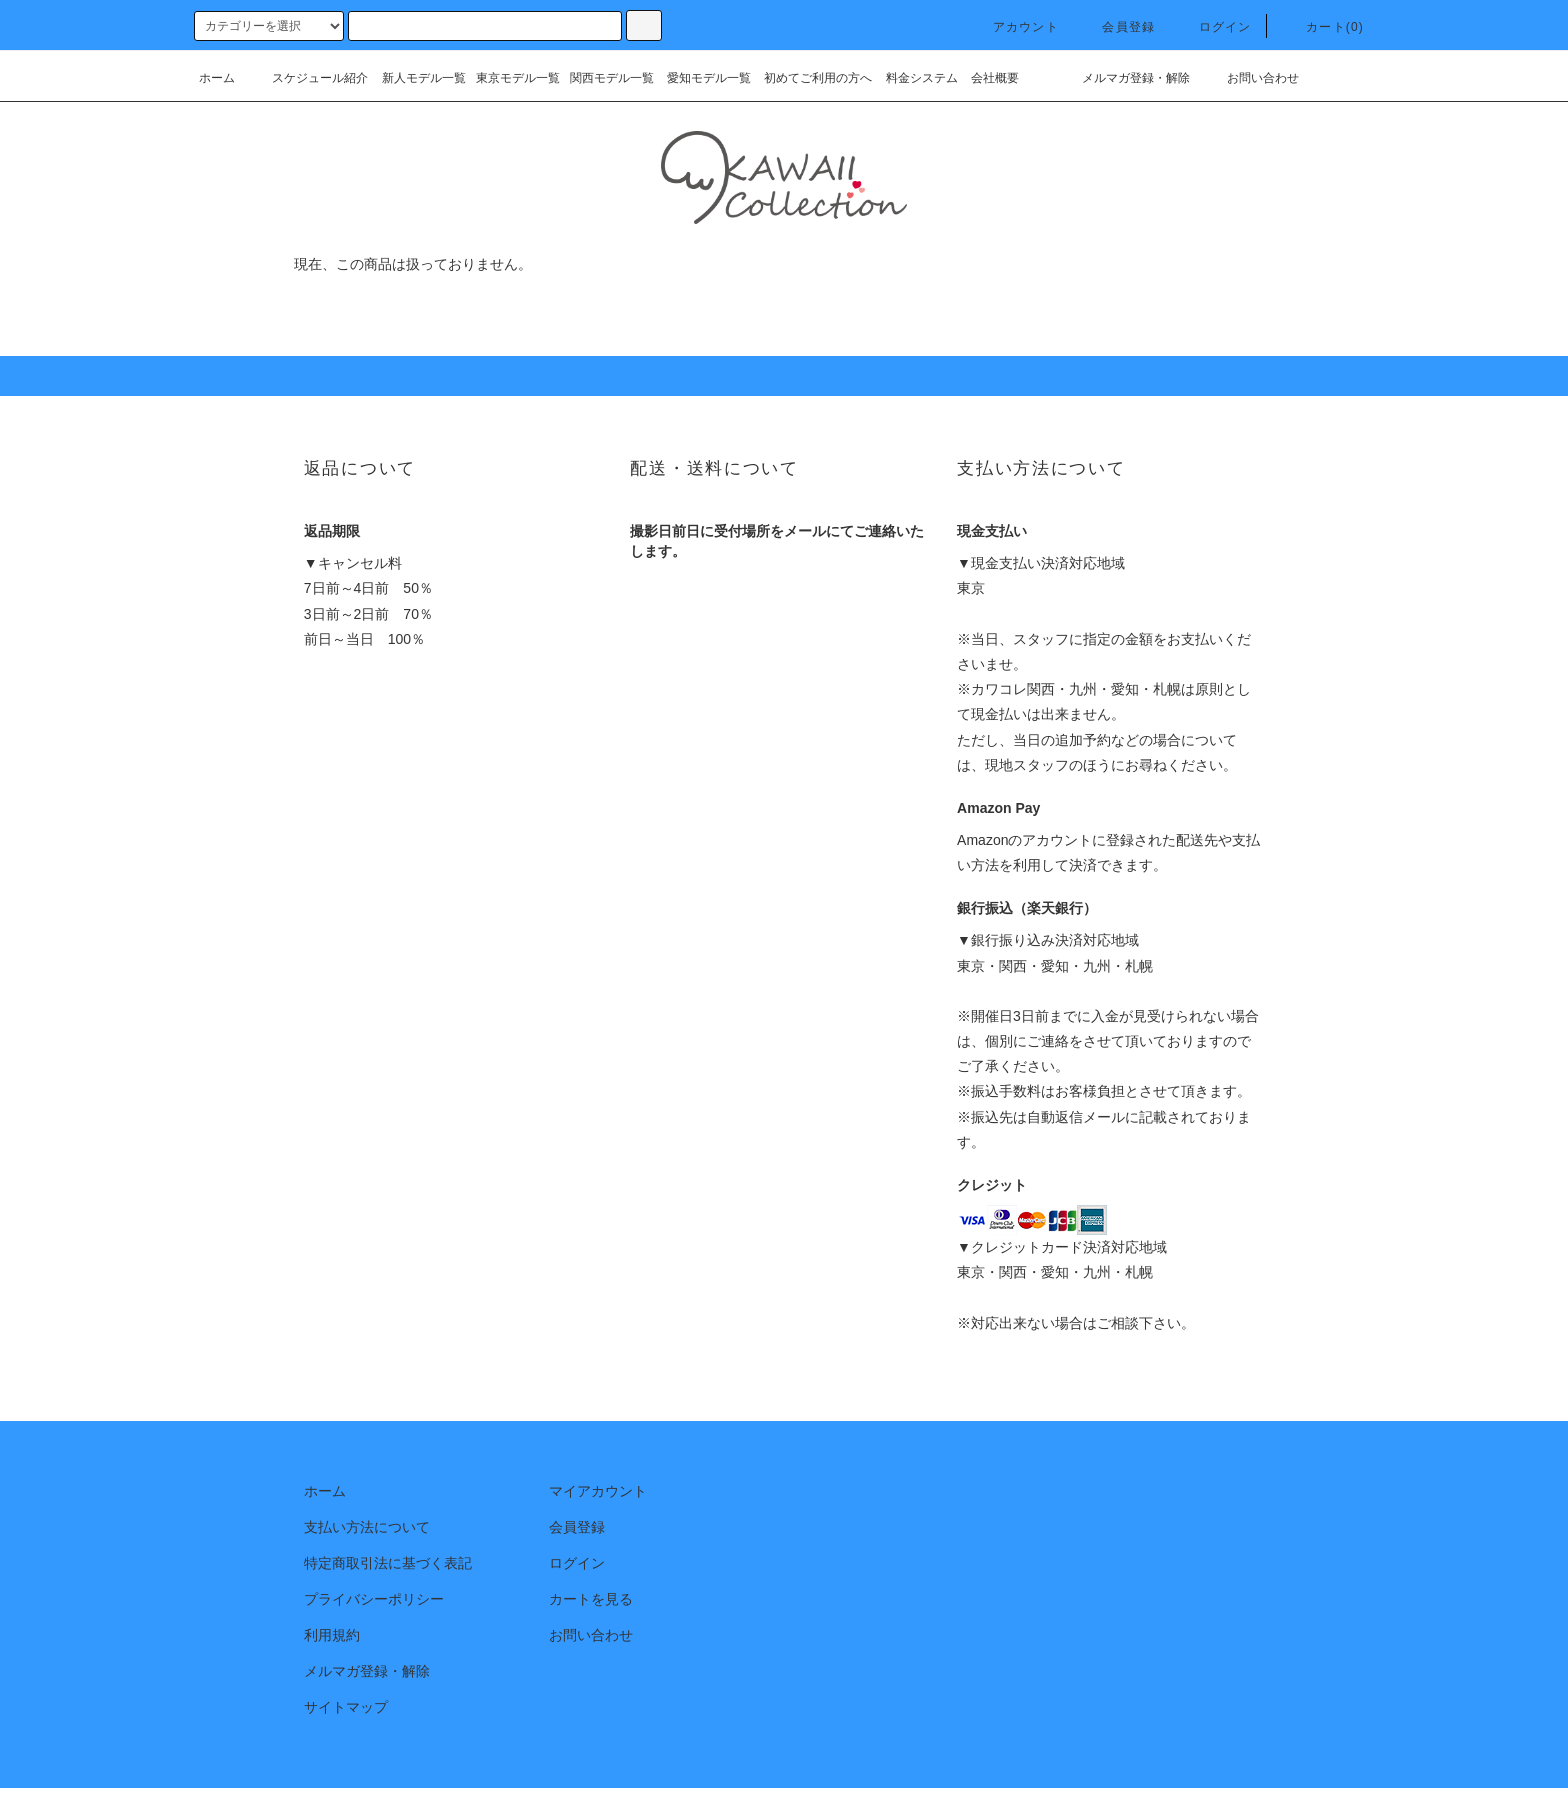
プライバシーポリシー (374, 1599)
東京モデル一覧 (518, 78)
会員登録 (1116, 27)
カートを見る (591, 1599)
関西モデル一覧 (612, 78)
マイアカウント (598, 1491)
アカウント (1014, 27)
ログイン (1213, 27)
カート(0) (1323, 27)
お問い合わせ (1251, 78)
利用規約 (332, 1635)
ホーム (217, 78)
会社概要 (995, 78)
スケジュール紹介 (308, 78)
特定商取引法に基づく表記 (388, 1563)
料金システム (922, 78)
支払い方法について (367, 1527)
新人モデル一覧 (424, 78)
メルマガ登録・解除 (1124, 78)
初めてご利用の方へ (818, 78)
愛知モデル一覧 (709, 78)
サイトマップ (346, 1707)
